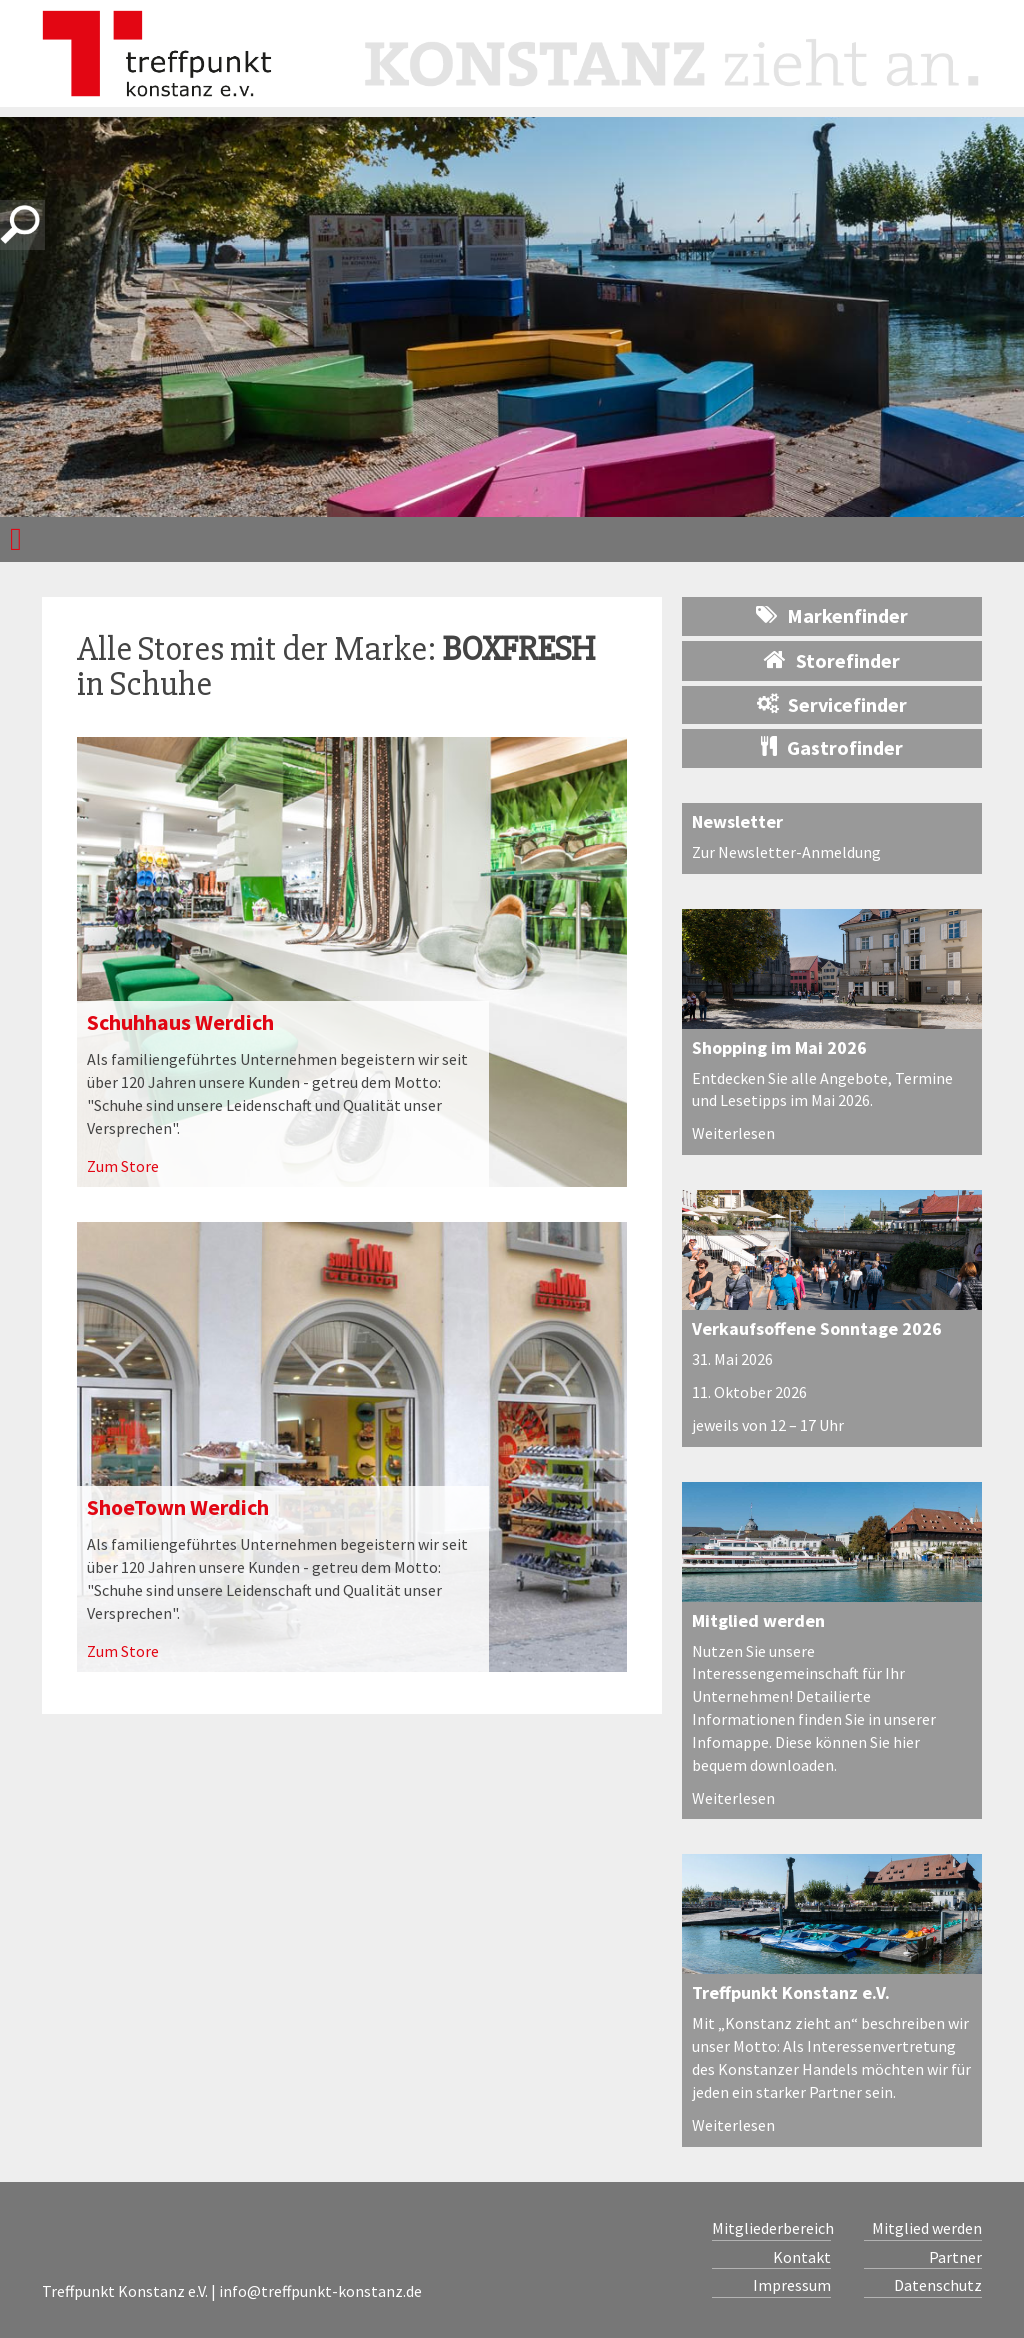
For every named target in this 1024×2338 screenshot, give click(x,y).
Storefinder (832, 660)
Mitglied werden (758, 1620)
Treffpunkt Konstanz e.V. (791, 1992)
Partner (955, 2257)
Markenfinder (832, 615)
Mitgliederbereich (771, 2228)
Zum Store (123, 1166)
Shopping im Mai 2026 (779, 1047)
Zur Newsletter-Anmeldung (786, 852)
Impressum (792, 2285)
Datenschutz (938, 2285)
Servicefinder (832, 704)
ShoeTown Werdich (178, 1507)
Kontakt (802, 2257)
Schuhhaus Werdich (180, 1022)
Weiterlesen (733, 1133)
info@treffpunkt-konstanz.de (320, 2291)
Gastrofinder (832, 747)
